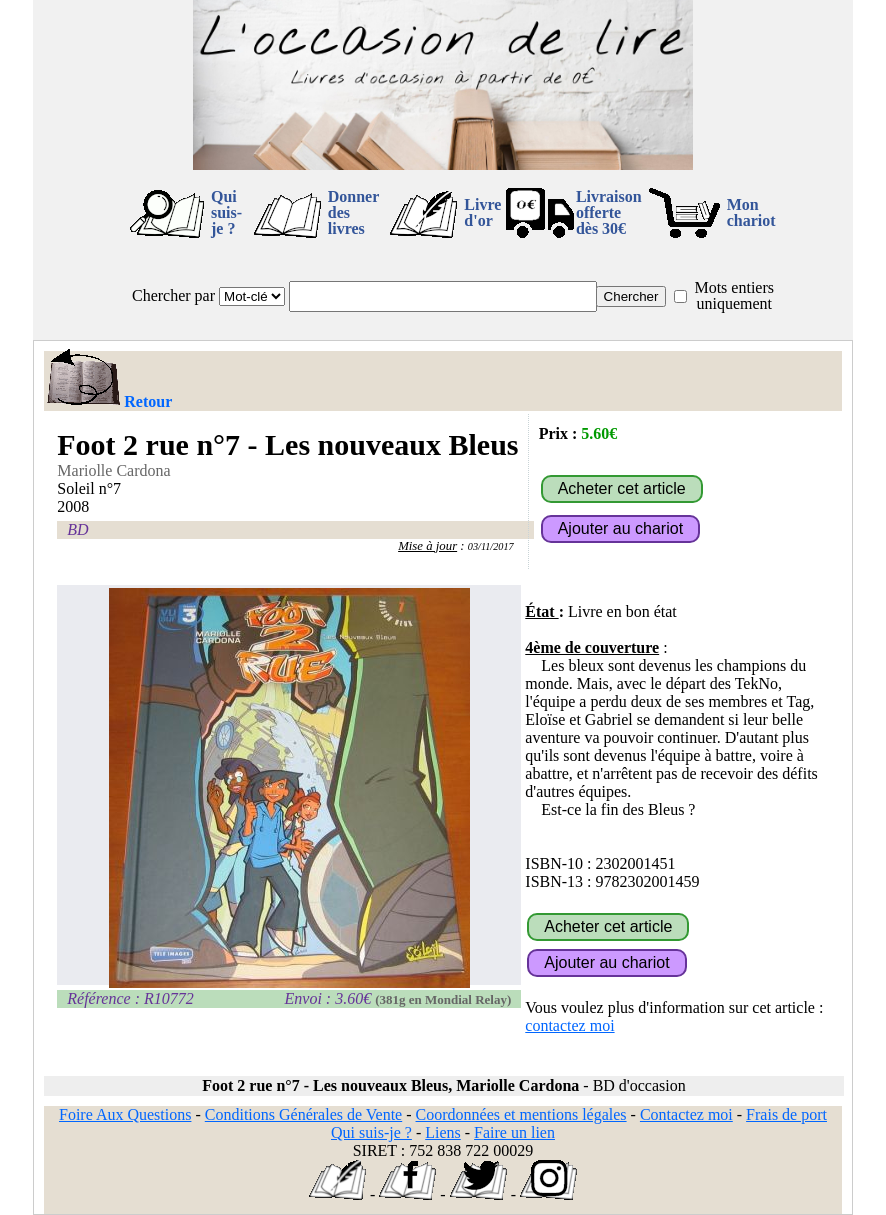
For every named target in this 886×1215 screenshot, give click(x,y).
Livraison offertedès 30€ (609, 212)
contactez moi (569, 1025)
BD (77, 529)
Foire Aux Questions (125, 1114)
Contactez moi (686, 1114)
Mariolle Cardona (113, 470)
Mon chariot (751, 212)
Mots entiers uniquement (734, 295)
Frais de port (786, 1114)
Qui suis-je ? (226, 212)
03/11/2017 (491, 546)
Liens (443, 1132)
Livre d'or (482, 212)
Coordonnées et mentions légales (521, 1114)
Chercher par (173, 295)
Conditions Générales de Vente (303, 1114)
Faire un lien (514, 1132)
